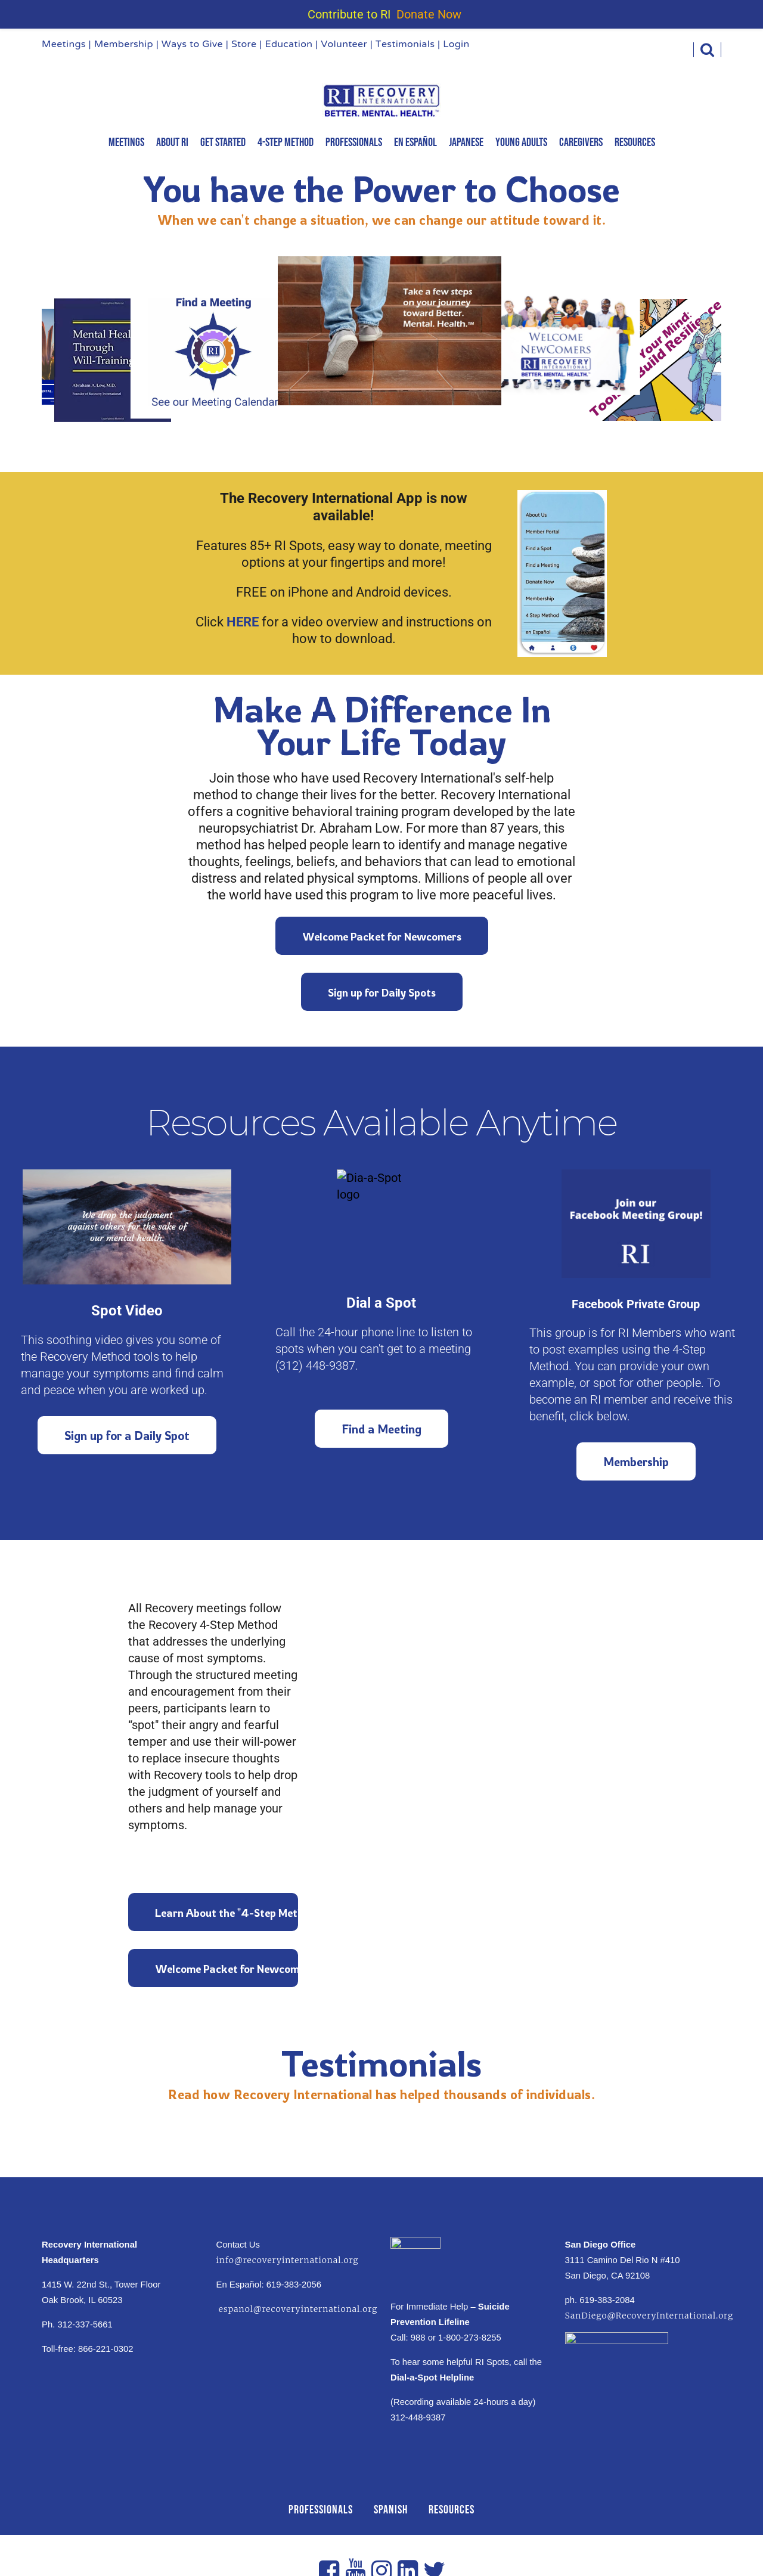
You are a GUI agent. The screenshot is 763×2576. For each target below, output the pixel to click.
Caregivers (581, 142)
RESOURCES (451, 2510)
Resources (635, 142)
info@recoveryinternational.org (287, 2260)
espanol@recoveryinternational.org (297, 2309)
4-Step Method (286, 142)
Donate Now (428, 14)
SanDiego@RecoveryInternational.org (649, 2315)
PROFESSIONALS (321, 2510)
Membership (123, 44)
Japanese (466, 142)
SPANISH (391, 2510)
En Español (415, 142)
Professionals (353, 142)
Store (243, 44)
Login (456, 44)
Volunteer (344, 44)
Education (288, 44)
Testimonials (405, 44)
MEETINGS (126, 142)
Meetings (64, 44)
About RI (172, 142)
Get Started (223, 142)
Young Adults (521, 142)
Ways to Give (192, 44)
